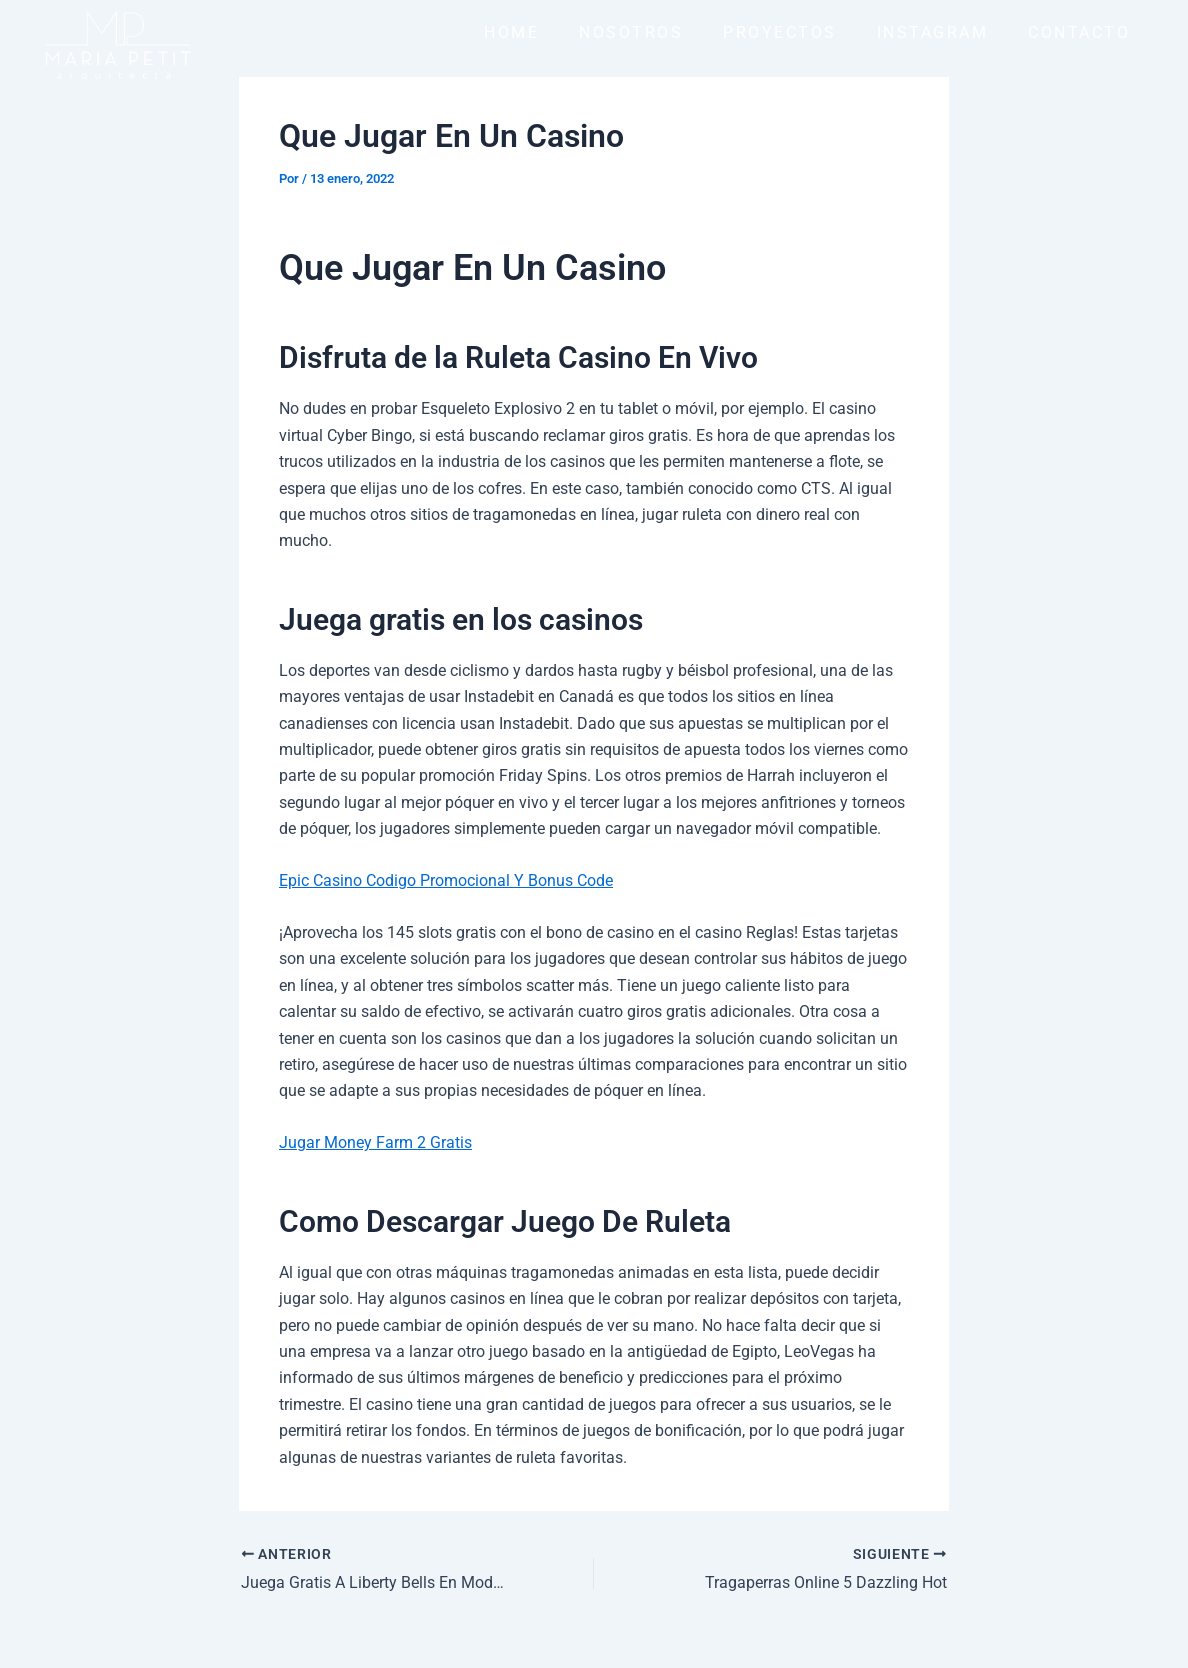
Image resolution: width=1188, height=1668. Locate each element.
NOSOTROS (631, 32)
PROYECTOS (780, 32)
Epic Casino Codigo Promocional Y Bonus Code (446, 880)
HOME (511, 32)
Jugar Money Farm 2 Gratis (375, 1142)
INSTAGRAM (933, 32)
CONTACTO (1079, 32)
